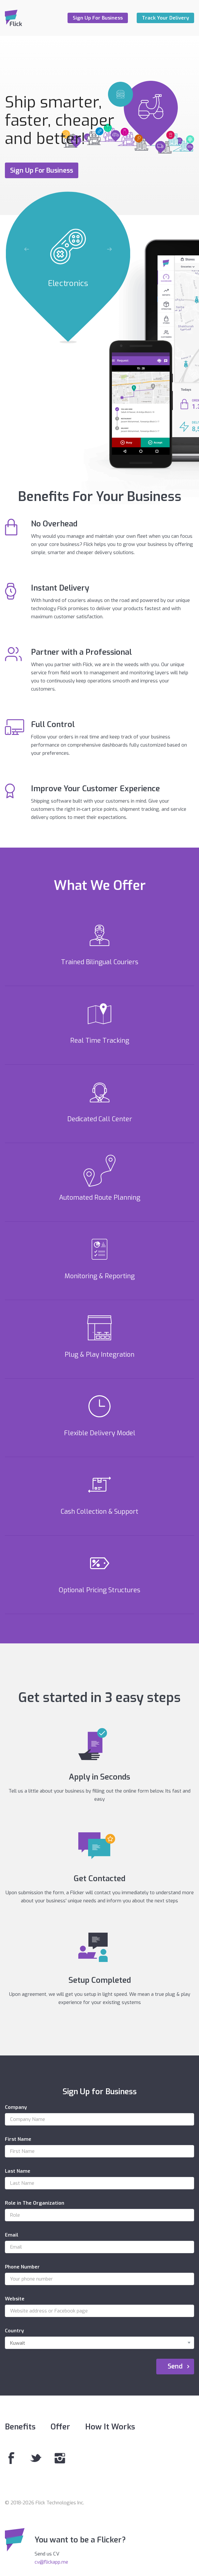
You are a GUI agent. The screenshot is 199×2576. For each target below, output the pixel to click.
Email (11, 2235)
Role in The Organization (34, 2203)
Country (14, 2330)
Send (175, 2366)
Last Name (17, 2171)
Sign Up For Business (98, 18)
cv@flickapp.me (51, 2562)
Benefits (20, 2427)
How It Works (110, 2427)
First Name (18, 2139)
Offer (60, 2427)
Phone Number (22, 2267)
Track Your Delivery (165, 18)
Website (14, 2299)
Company (16, 2107)
